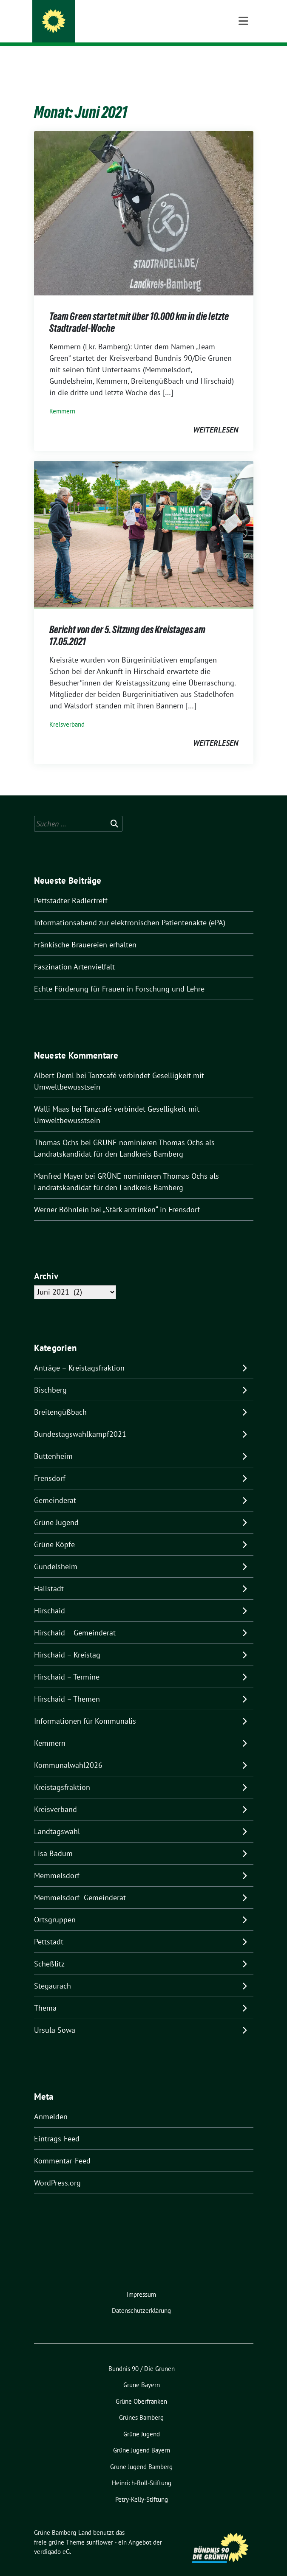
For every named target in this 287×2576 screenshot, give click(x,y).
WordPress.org (57, 2169)
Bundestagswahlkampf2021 (80, 1421)
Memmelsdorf (57, 1862)
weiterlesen (215, 416)
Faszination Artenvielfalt (74, 953)
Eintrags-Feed (57, 2125)
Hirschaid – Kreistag (67, 1641)
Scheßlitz (49, 1950)
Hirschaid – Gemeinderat (75, 1619)
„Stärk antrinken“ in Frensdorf (151, 1196)
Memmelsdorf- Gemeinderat (80, 1884)
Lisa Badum (53, 1840)
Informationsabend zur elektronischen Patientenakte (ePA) (129, 909)
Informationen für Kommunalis (85, 1708)
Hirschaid (49, 1597)
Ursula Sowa (54, 2017)
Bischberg (50, 1377)
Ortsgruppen (55, 1906)
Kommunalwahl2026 (68, 1752)
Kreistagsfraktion (62, 1774)
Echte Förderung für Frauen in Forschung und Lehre (120, 975)
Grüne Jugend (56, 1509)
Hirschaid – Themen (67, 1686)
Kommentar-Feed (62, 2147)
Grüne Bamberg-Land (103, 22)
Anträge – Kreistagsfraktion (79, 1355)
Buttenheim (53, 1443)
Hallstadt (49, 1575)
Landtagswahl (57, 1818)
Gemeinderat (55, 1487)
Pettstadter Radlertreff (71, 887)
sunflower (99, 2529)
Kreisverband (67, 711)
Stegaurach (52, 1973)
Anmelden (51, 2103)
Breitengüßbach (60, 1399)
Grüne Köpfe (54, 1531)
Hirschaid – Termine (66, 1664)
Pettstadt (48, 1928)
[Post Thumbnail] (143, 199)
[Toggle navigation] (243, 60)
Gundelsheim (55, 1553)
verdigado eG (52, 2538)
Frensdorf (49, 1465)
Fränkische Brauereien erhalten (85, 931)
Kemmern (62, 398)
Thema (45, 1995)
